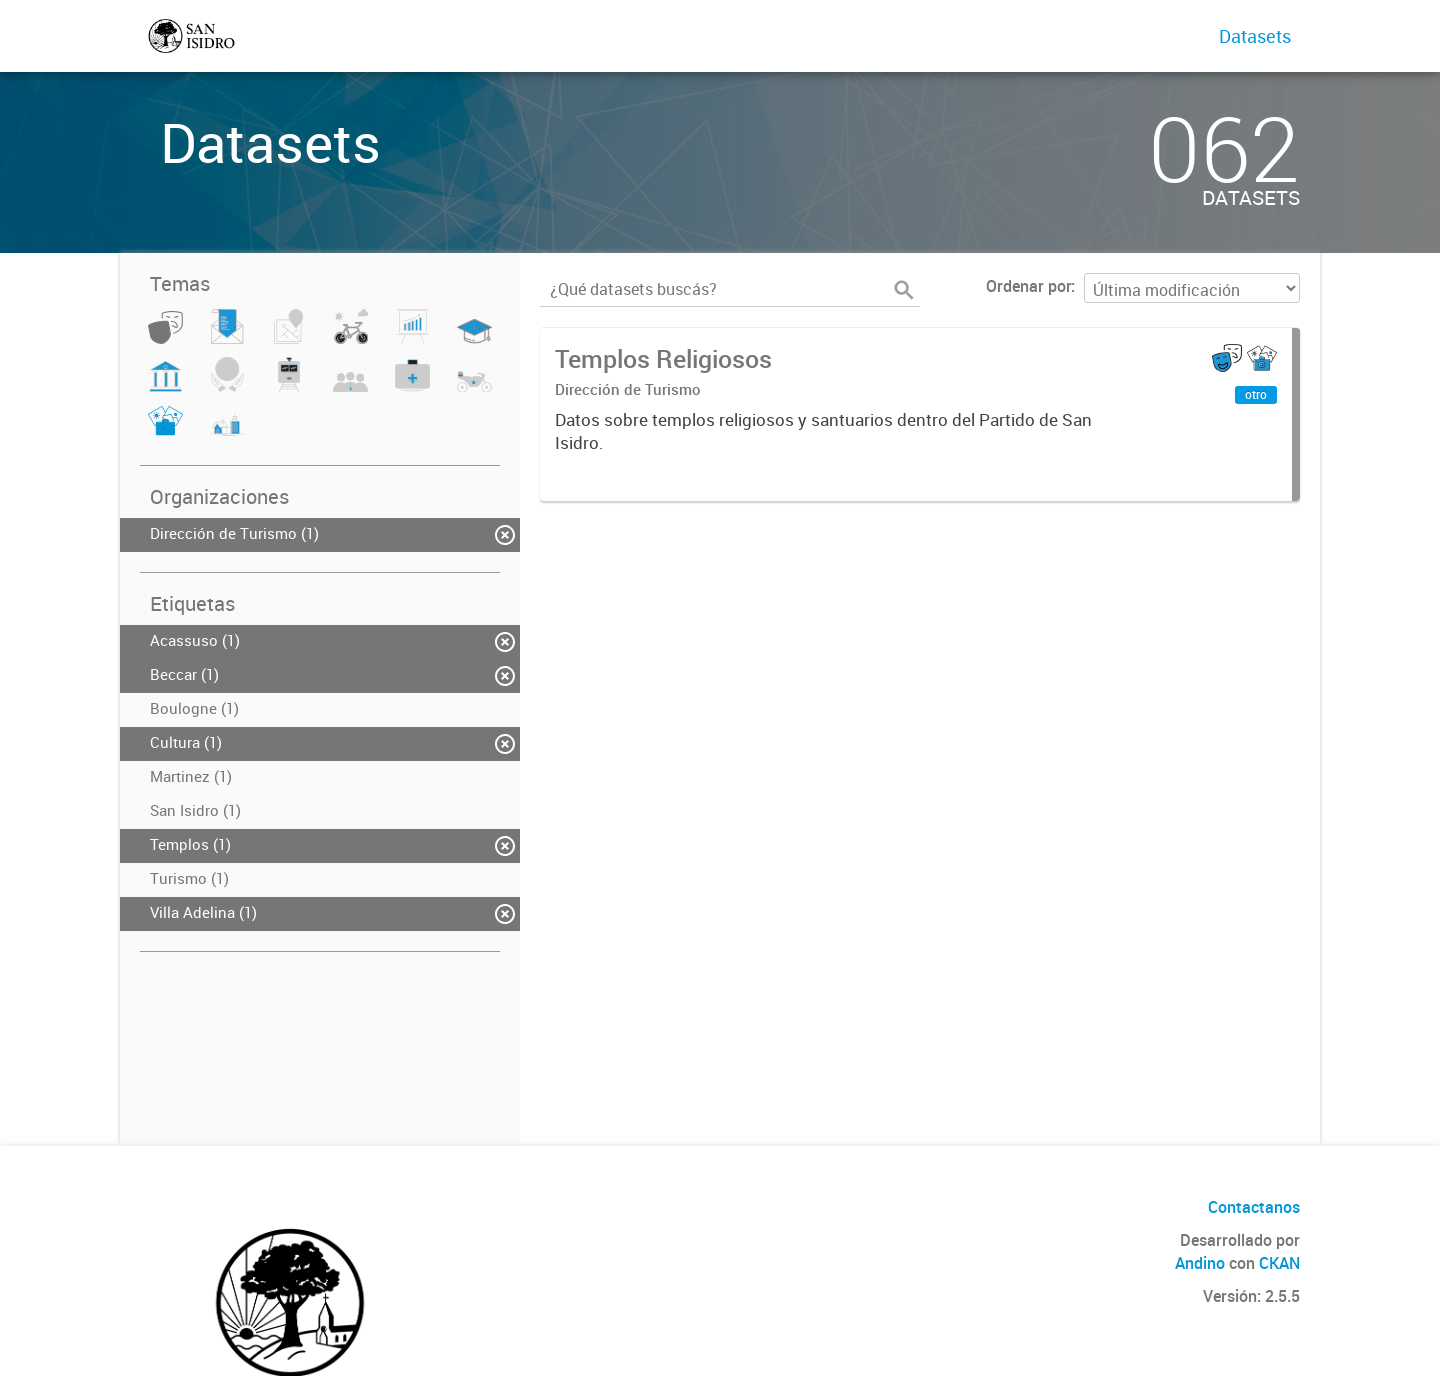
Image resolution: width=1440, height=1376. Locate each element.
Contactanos (1254, 1207)
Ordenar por (1028, 286)
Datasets (1255, 36)
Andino (1200, 1263)
